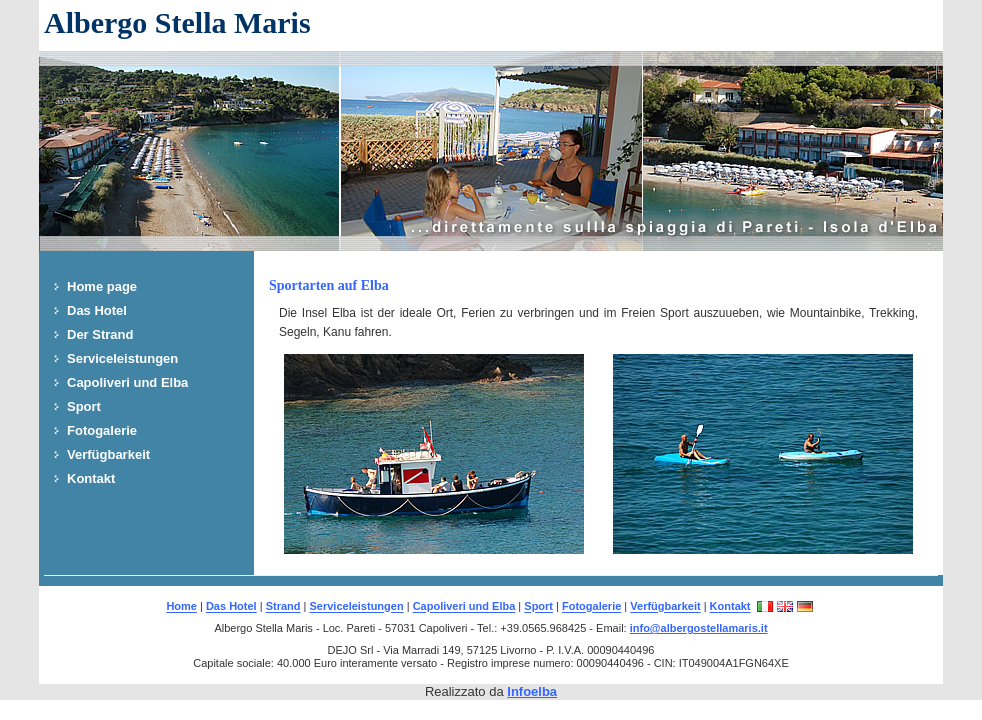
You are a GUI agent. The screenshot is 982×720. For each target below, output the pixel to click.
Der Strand (100, 334)
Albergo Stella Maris (177, 22)
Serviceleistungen (122, 358)
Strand (283, 607)
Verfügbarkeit (108, 454)
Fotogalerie (102, 430)
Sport (84, 406)
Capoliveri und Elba (127, 382)
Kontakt (91, 478)
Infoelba (532, 691)
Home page (102, 286)
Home (181, 607)
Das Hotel (97, 310)
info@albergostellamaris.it (699, 628)
